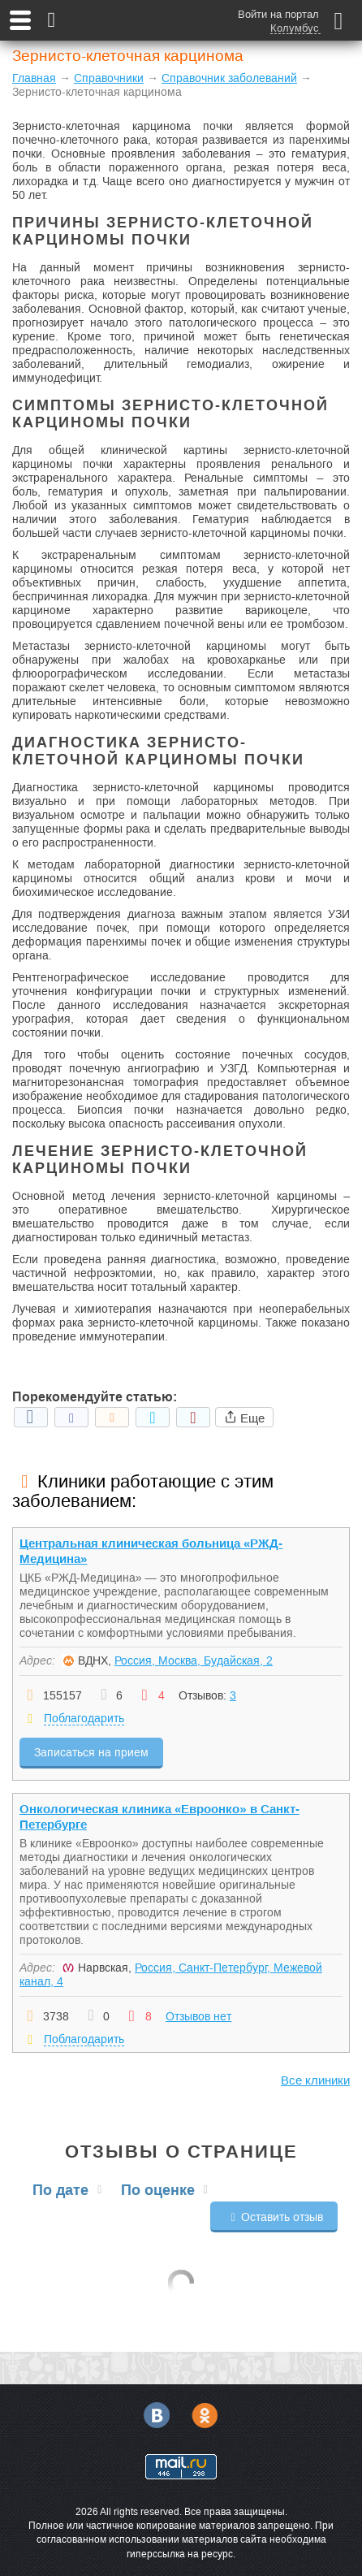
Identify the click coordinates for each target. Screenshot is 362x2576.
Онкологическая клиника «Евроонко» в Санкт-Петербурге (159, 1816)
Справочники (109, 77)
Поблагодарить (84, 1718)
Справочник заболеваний (229, 77)
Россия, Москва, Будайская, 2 (193, 1660)
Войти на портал (278, 14)
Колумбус (294, 28)
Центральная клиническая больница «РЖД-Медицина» (150, 1550)
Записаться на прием (91, 1752)
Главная (34, 77)
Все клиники (315, 2080)
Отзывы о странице (181, 2151)
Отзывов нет (198, 2016)
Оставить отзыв (274, 2216)
